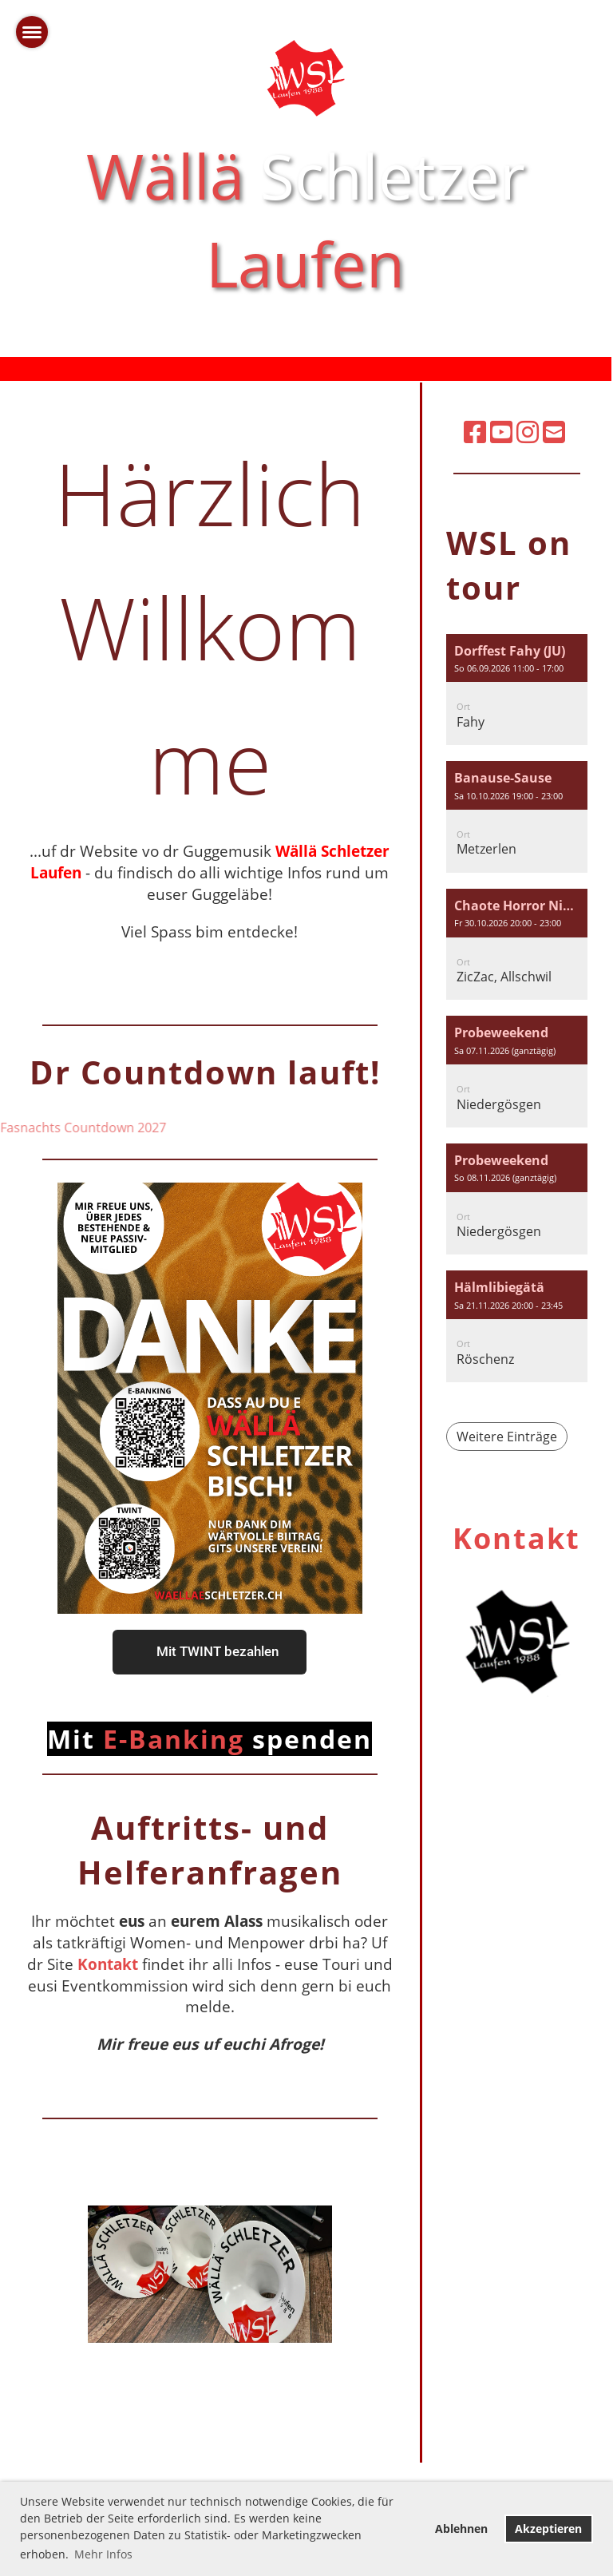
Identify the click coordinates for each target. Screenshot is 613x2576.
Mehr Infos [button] (103, 2554)
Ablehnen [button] (461, 2528)
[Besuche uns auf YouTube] (501, 431)
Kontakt (107, 1964)
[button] (516, 690)
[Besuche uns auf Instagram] (527, 431)
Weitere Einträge (507, 1436)
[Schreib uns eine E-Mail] (554, 431)
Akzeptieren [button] (548, 2528)
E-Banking (209, 1739)
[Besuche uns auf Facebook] (475, 431)
